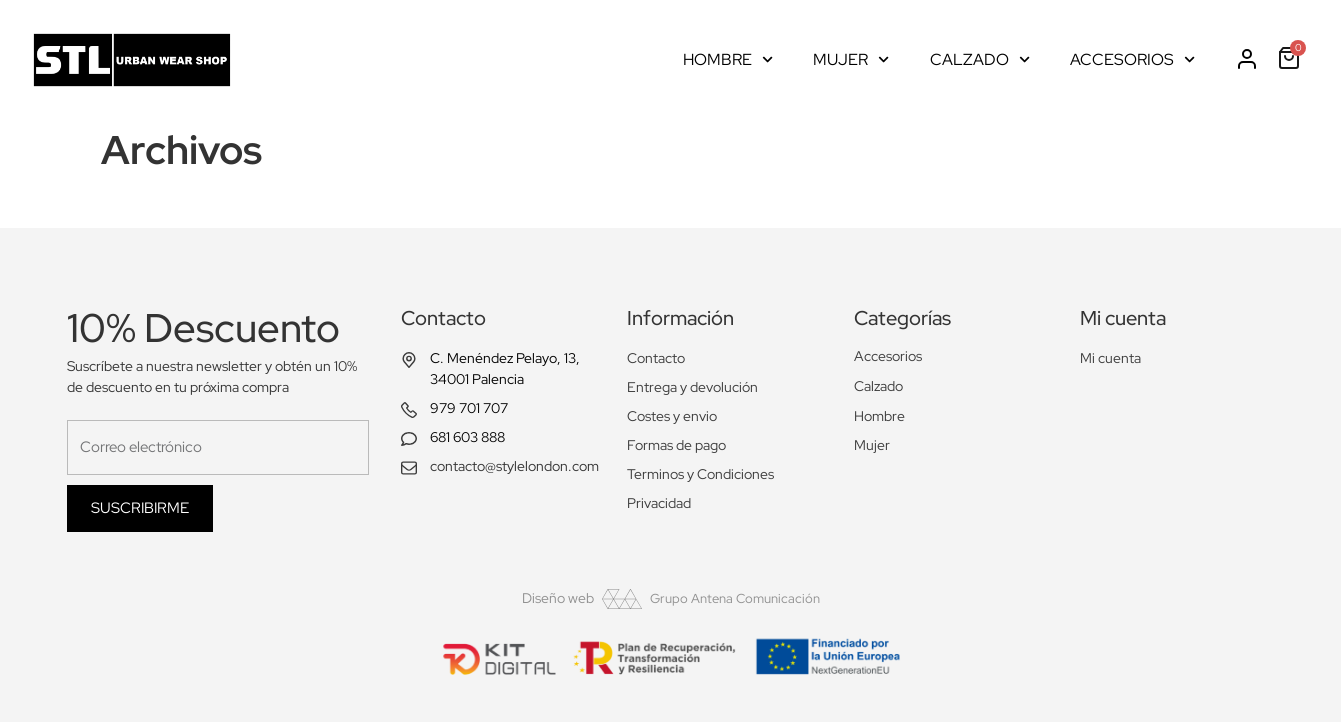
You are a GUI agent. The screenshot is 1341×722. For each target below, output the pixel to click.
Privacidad (659, 503)
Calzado (980, 59)
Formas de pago (676, 445)
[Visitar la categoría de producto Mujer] (951, 445)
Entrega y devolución (692, 387)
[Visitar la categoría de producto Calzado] (951, 386)
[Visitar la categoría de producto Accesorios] (951, 356)
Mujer (851, 59)
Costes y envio (672, 416)
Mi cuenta (1110, 358)
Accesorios (1132, 59)
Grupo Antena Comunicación (735, 598)
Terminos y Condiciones (700, 474)
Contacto (656, 358)
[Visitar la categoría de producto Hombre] (951, 416)
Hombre (728, 59)
